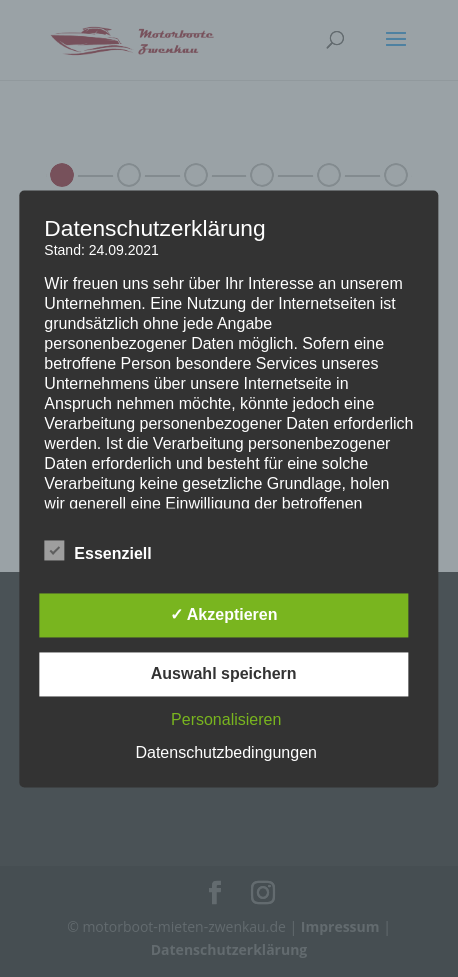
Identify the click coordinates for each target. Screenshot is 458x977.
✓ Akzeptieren (224, 614)
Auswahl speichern (224, 673)
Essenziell (97, 551)
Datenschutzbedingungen (225, 752)
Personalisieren (226, 719)
